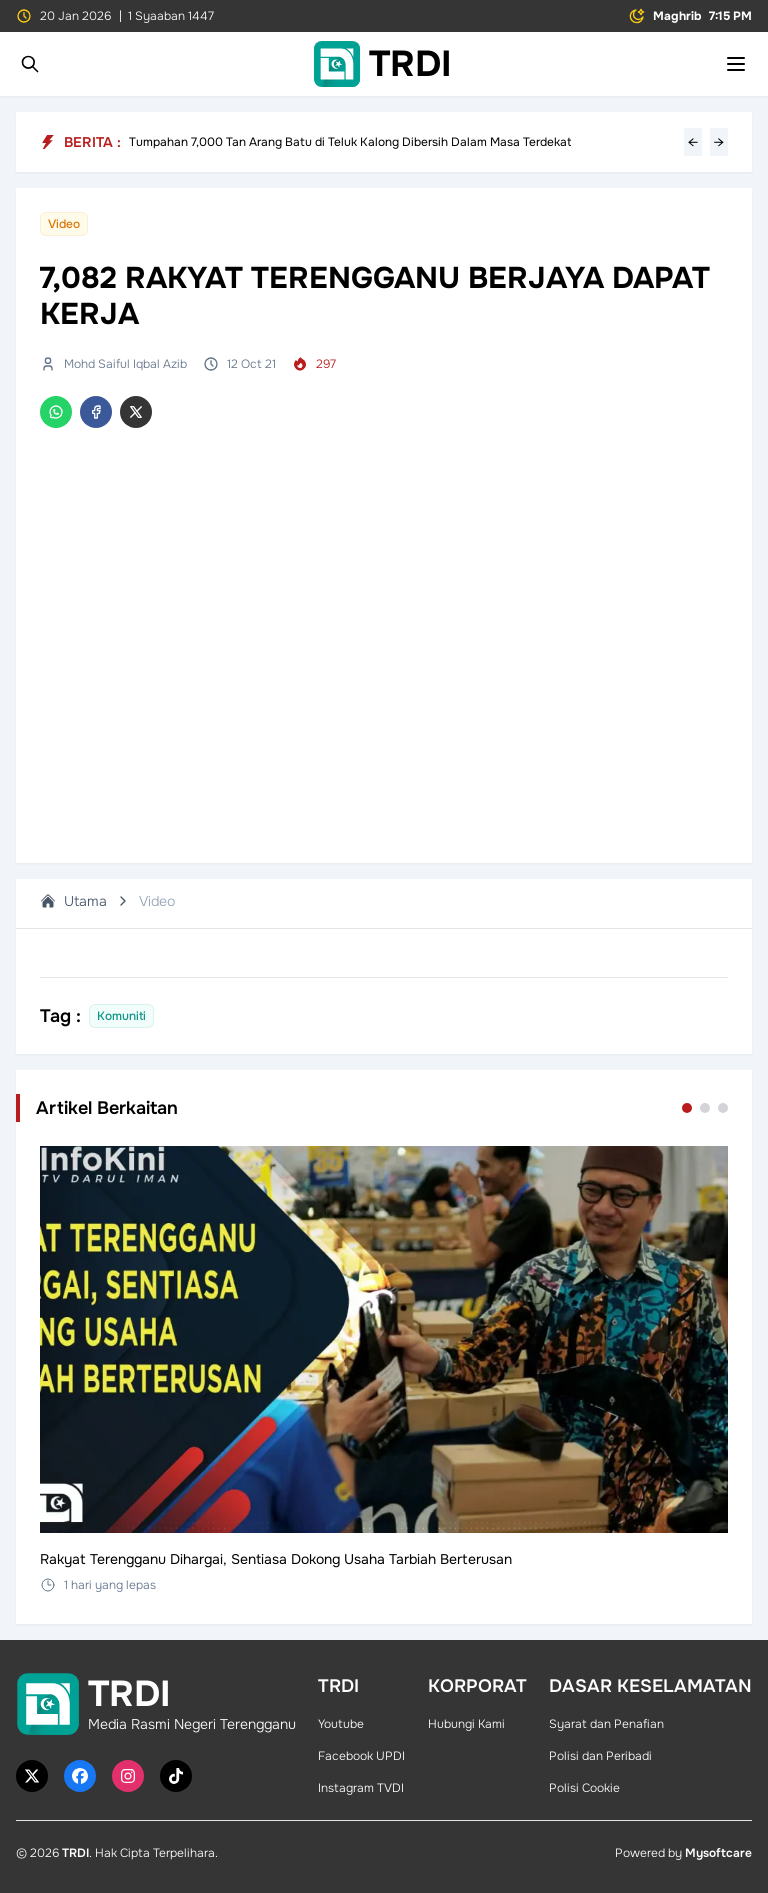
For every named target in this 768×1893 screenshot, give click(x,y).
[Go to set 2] (705, 1108)
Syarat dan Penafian (606, 1724)
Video (157, 901)
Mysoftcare (718, 1853)
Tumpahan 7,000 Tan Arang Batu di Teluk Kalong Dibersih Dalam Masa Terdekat (350, 142)
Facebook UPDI (361, 1756)
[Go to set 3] (723, 1108)
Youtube (341, 1724)
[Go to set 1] (687, 1108)
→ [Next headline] (719, 142)
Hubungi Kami (466, 1724)
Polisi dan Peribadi (600, 1756)
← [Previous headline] (693, 142)
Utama (73, 901)
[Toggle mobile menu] (736, 64)
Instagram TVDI (361, 1788)
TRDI (75, 1853)
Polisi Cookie (584, 1788)
